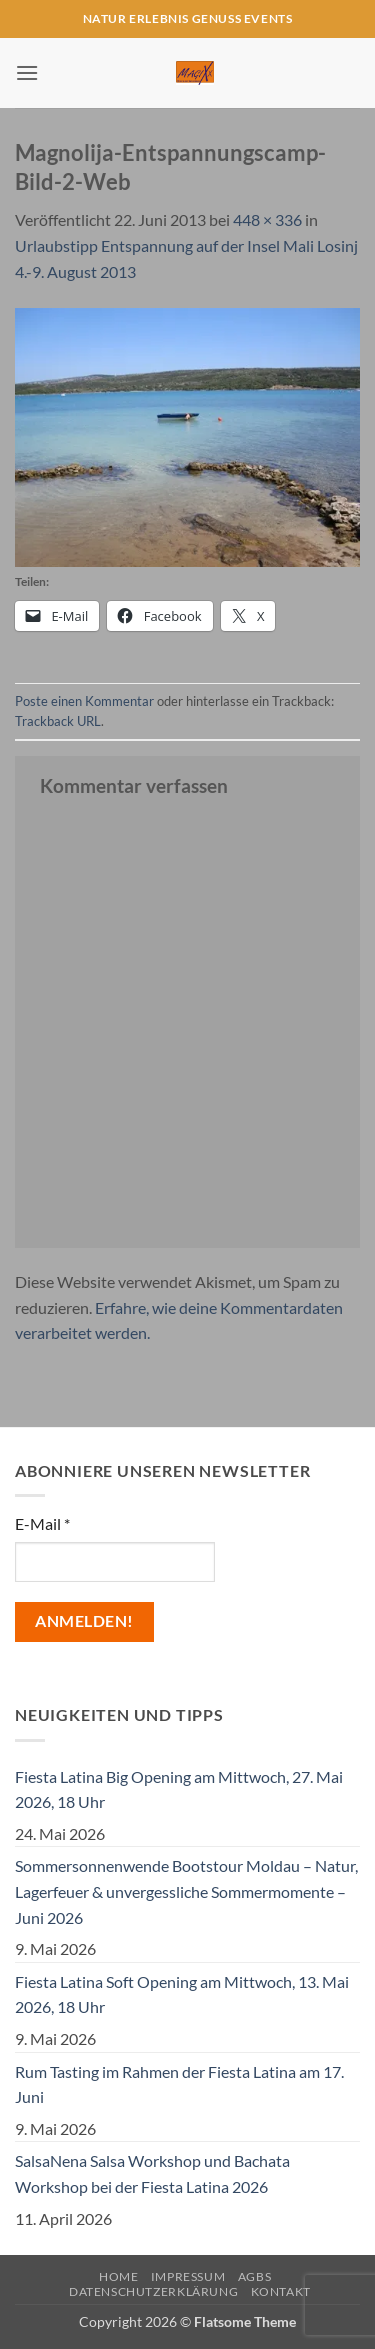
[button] (27, 72)
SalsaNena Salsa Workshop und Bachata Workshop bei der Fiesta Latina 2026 (152, 2173)
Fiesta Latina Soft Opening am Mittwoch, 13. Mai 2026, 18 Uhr (182, 1994)
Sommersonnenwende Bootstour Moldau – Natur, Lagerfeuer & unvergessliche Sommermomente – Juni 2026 (186, 1891)
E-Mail (42, 1523)
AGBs (254, 2276)
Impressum (188, 2276)
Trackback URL (58, 721)
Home (118, 2276)
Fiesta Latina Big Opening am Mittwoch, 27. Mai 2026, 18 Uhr (179, 1789)
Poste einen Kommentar (84, 701)
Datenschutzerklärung (153, 2291)
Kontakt (281, 2291)
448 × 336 (267, 219)
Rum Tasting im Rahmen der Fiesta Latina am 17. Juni (179, 2084)
